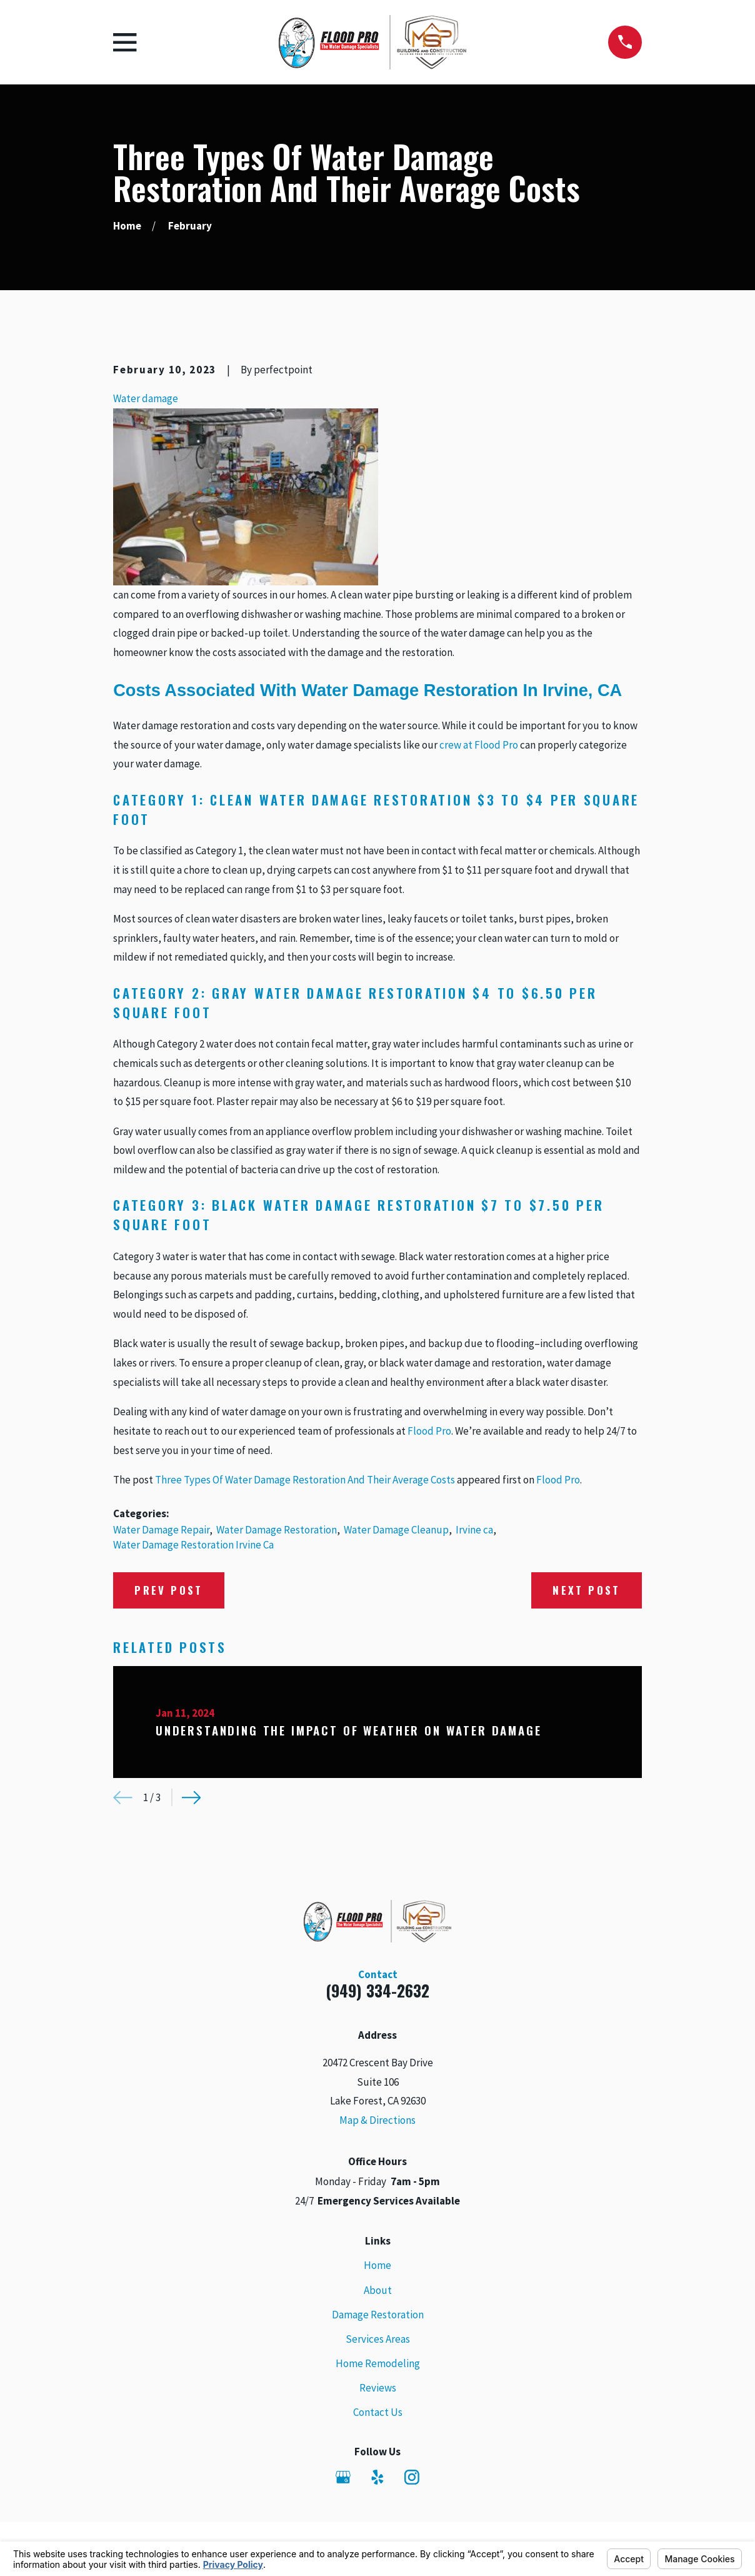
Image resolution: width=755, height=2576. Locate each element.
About (378, 2290)
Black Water (261, 1205)
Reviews (377, 2388)
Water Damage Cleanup (396, 1530)
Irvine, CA (582, 690)
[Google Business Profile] (343, 2477)
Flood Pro (429, 1431)
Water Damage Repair (161, 1530)
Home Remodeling (378, 2363)
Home (377, 2265)
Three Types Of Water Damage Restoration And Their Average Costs (305, 1480)
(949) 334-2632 (377, 1990)
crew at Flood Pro (478, 745)
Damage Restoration (378, 2314)
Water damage (145, 398)
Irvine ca (474, 1530)
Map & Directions (377, 2120)
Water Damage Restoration (276, 1530)
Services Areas (378, 2339)
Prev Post (168, 1590)
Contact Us (377, 2412)
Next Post (586, 1590)
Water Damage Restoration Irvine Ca (193, 1545)
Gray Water (256, 993)
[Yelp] (377, 2477)
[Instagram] (411, 2477)
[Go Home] (127, 226)
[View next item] (191, 1797)
